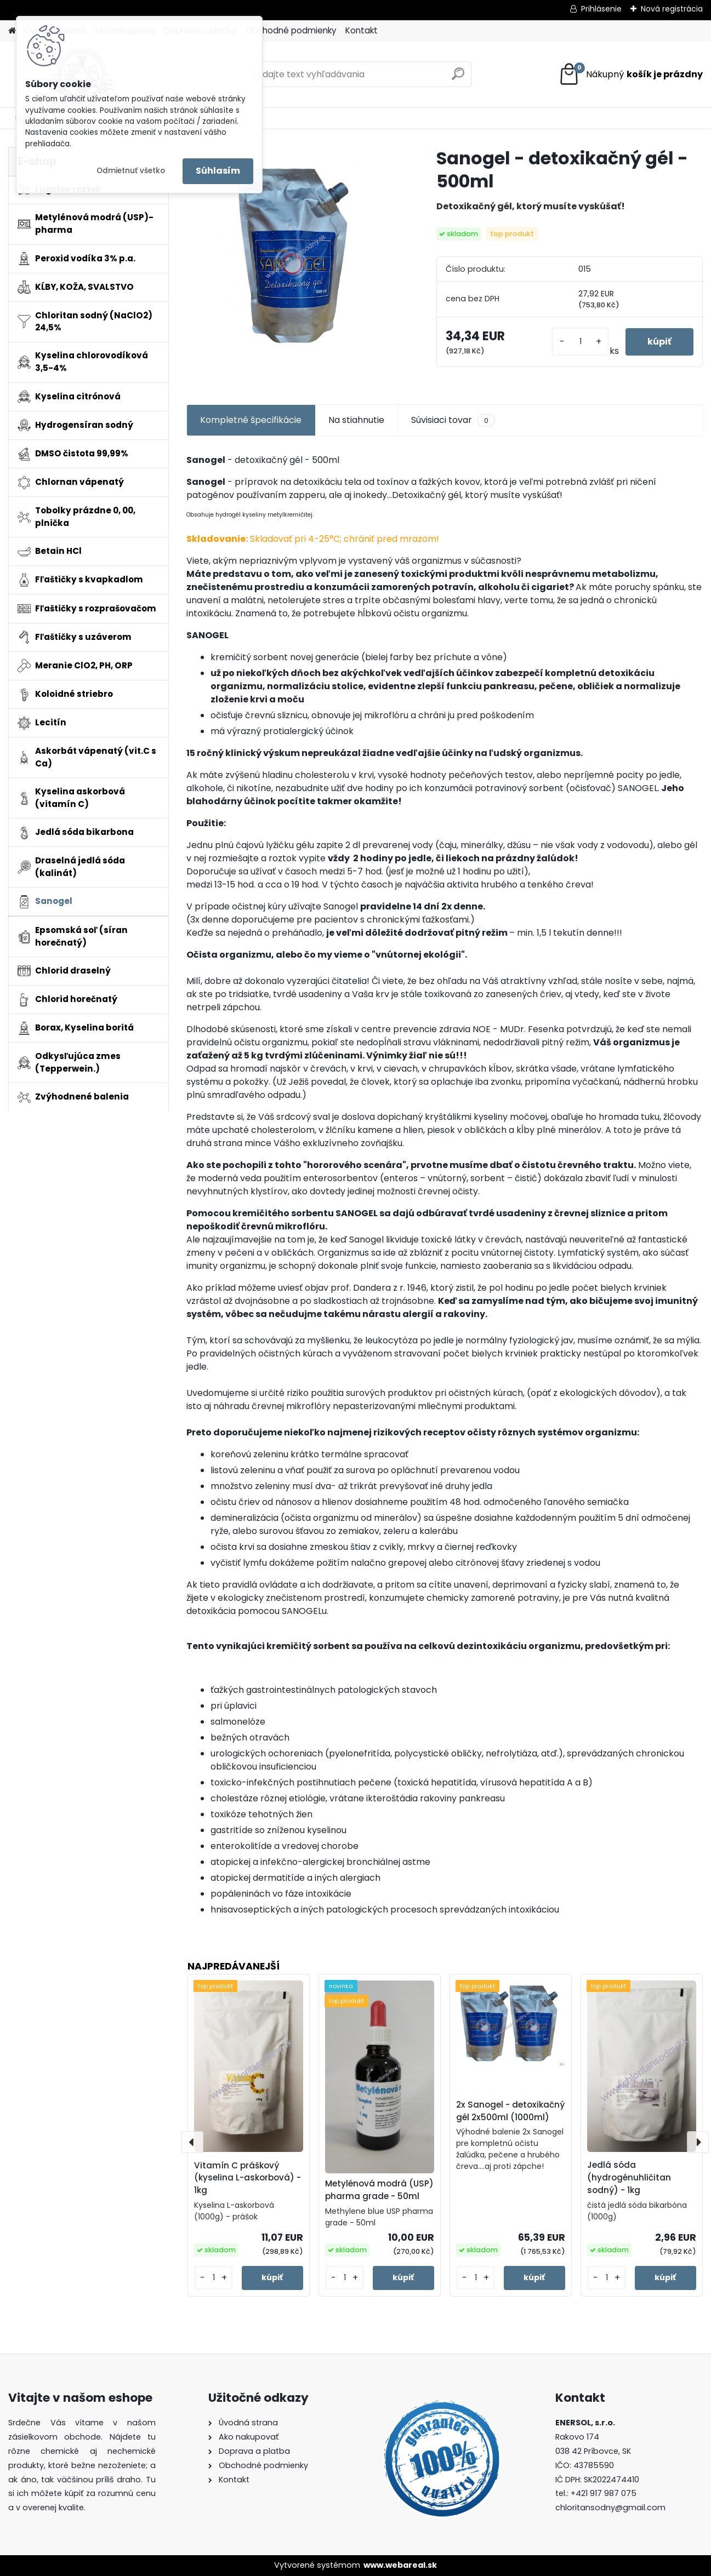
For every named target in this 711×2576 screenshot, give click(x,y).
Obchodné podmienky (291, 30)
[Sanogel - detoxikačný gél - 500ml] (293, 254)
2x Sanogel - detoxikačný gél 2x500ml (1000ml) (510, 2111)
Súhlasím (218, 170)
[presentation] (192, 2142)
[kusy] (580, 341)
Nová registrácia (672, 8)
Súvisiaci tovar (453, 420)
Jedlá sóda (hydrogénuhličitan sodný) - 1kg (629, 2177)
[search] (458, 78)
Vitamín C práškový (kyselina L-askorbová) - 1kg (247, 2178)
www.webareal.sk (400, 2565)
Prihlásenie (601, 8)
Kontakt (361, 30)
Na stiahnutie (356, 420)
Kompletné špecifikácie (251, 420)
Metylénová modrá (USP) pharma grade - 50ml (379, 2190)
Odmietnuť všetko (130, 170)
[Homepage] (12, 31)
